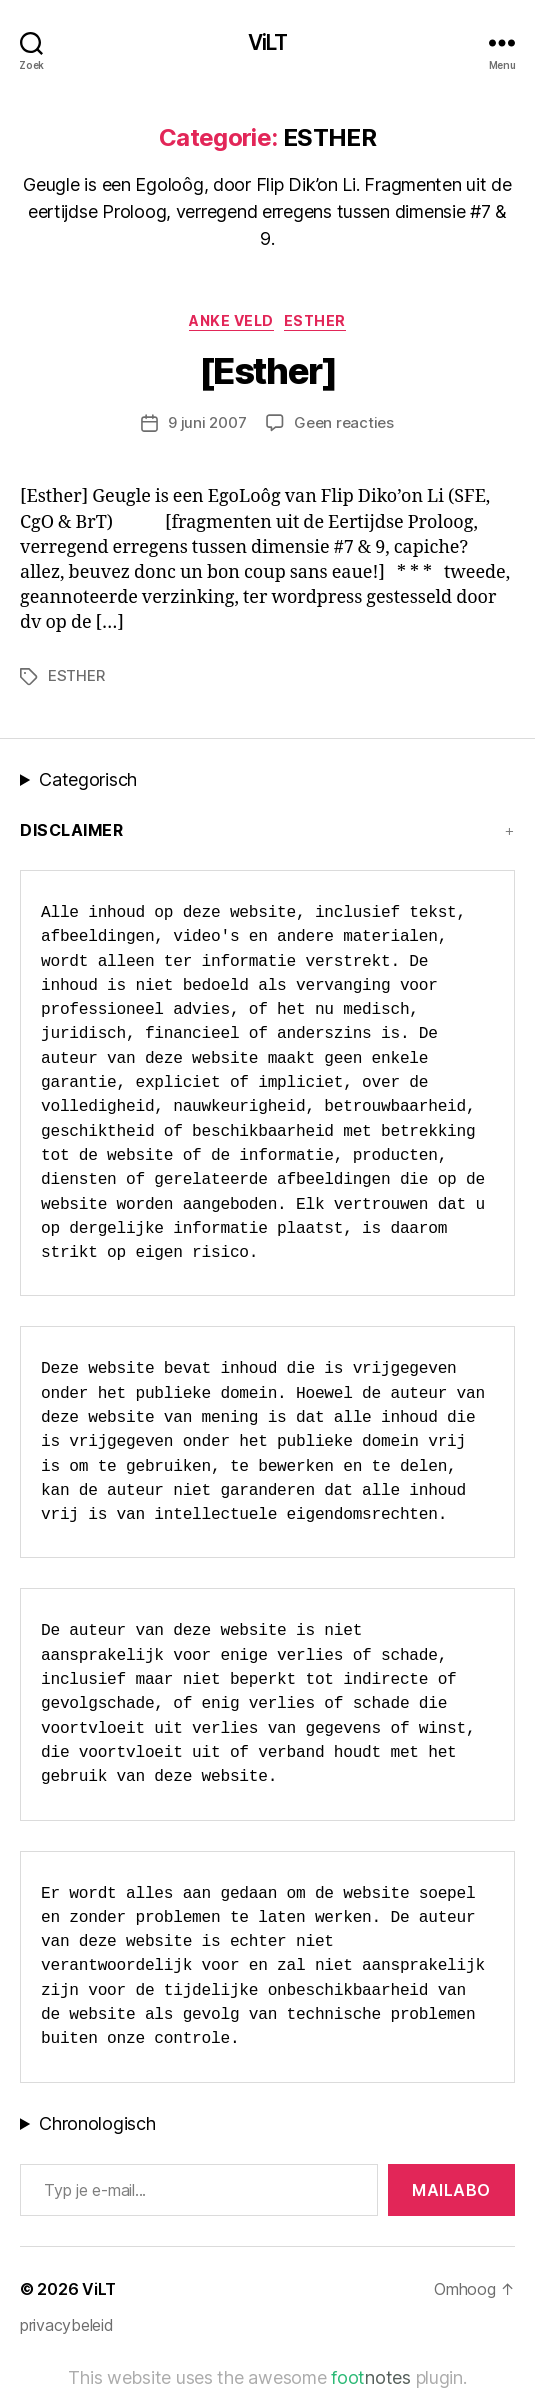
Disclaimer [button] (71, 830)
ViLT (268, 42)
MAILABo (451, 2190)
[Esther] (267, 371)
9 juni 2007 (207, 422)
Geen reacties (344, 422)
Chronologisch (97, 2123)
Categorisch (88, 779)
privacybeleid (67, 2325)
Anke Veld (231, 320)
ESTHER (315, 320)
